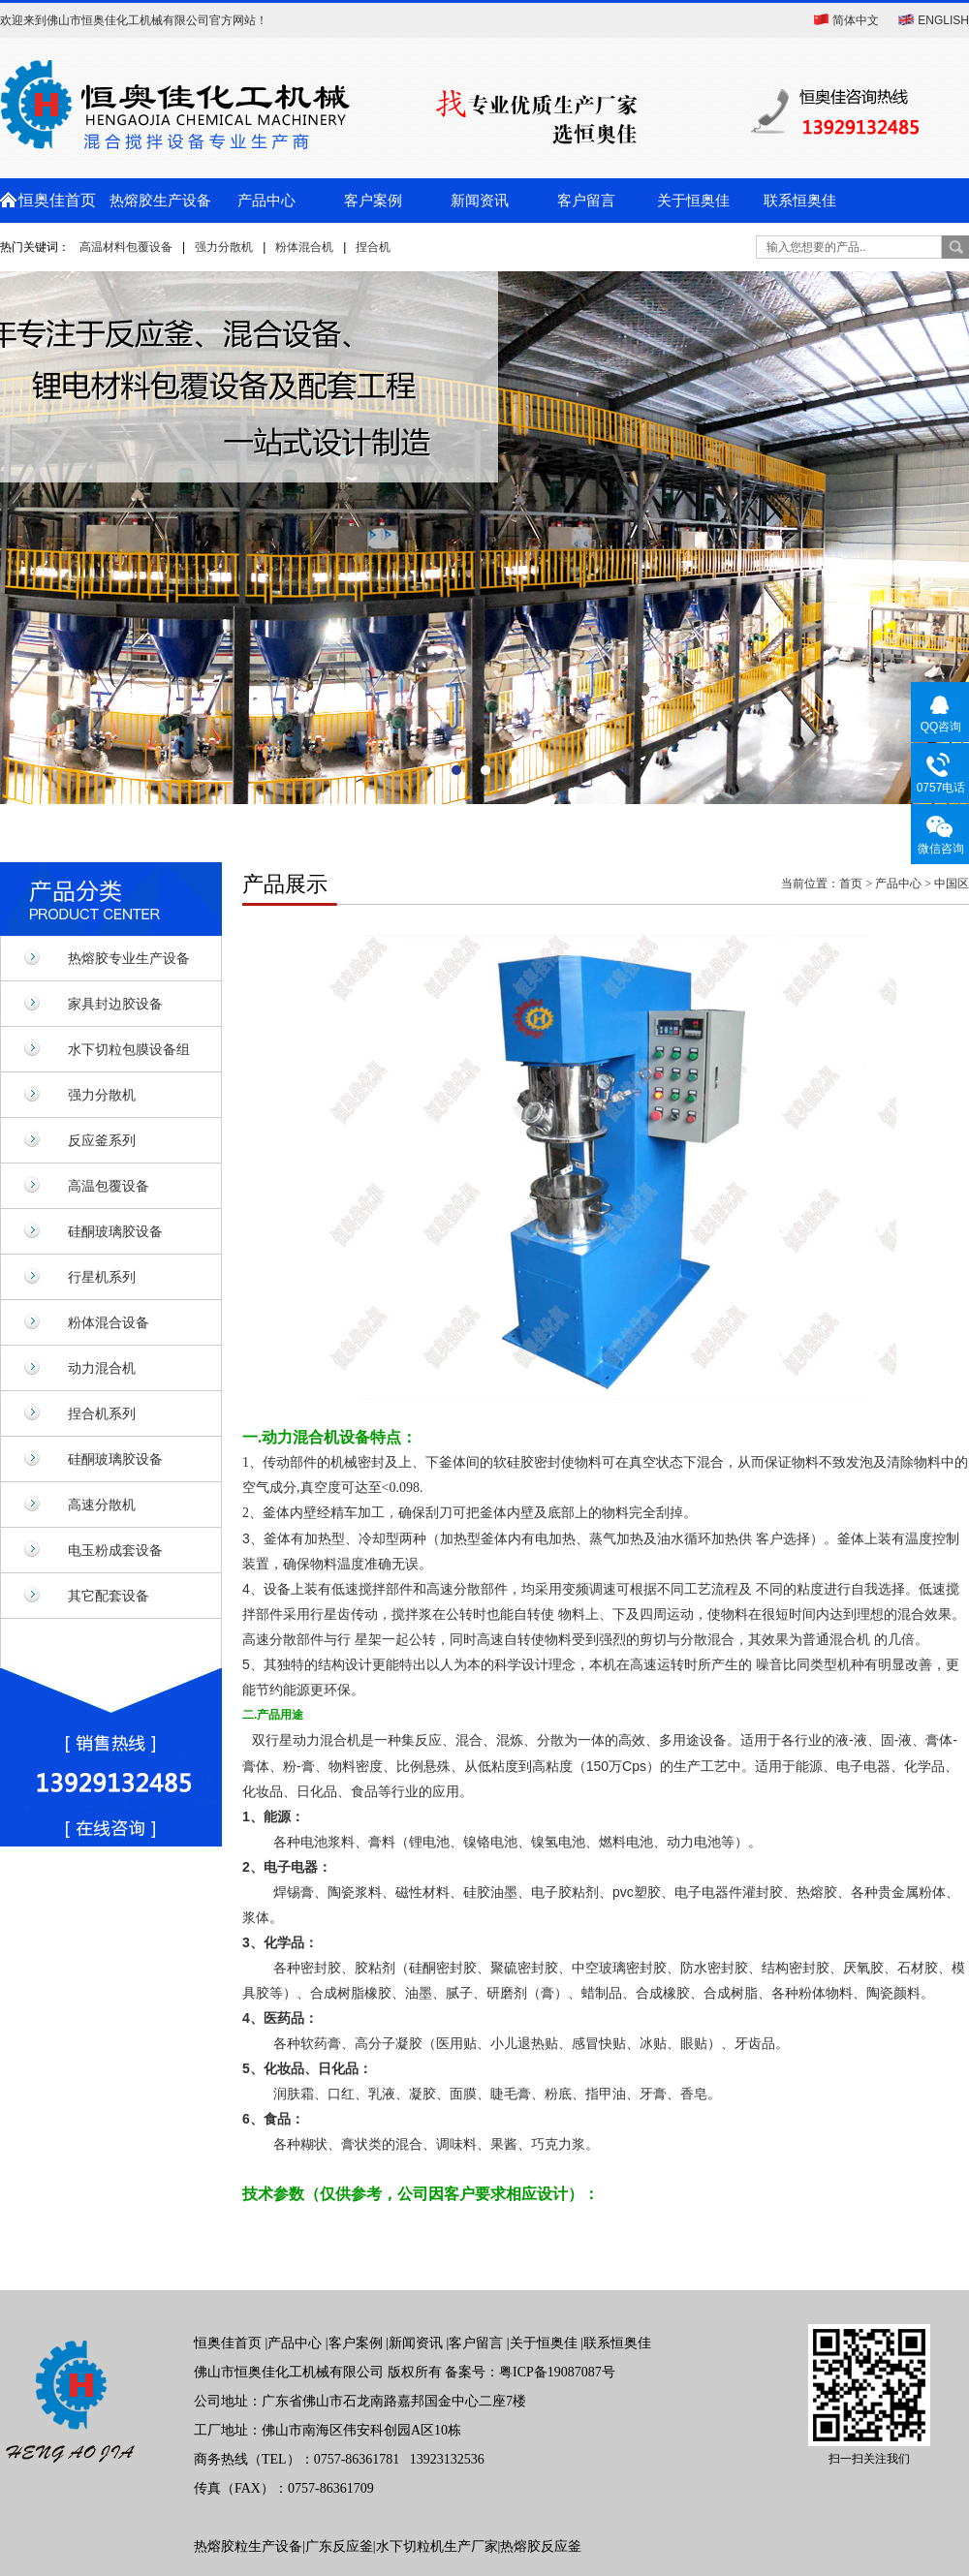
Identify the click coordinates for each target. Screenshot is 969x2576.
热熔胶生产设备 (160, 200)
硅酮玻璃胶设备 (115, 1231)
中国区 (951, 883)
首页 (850, 883)
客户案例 (373, 200)
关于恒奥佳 (693, 200)
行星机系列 (102, 1277)
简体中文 (855, 20)
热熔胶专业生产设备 (129, 958)
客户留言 (586, 200)
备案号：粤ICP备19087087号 (530, 2372)
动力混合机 (102, 1368)
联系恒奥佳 (800, 200)
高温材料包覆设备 (125, 247)
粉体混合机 (304, 247)
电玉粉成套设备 (115, 1550)
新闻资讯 (480, 200)
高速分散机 (102, 1504)
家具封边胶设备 (115, 1003)
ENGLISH (943, 20)
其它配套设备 (108, 1595)
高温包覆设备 (108, 1186)
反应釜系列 (102, 1140)
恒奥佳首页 (53, 200)
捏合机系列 (102, 1413)
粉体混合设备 (108, 1322)
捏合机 (373, 247)
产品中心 (266, 200)
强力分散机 (224, 247)
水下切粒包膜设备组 (129, 1049)
